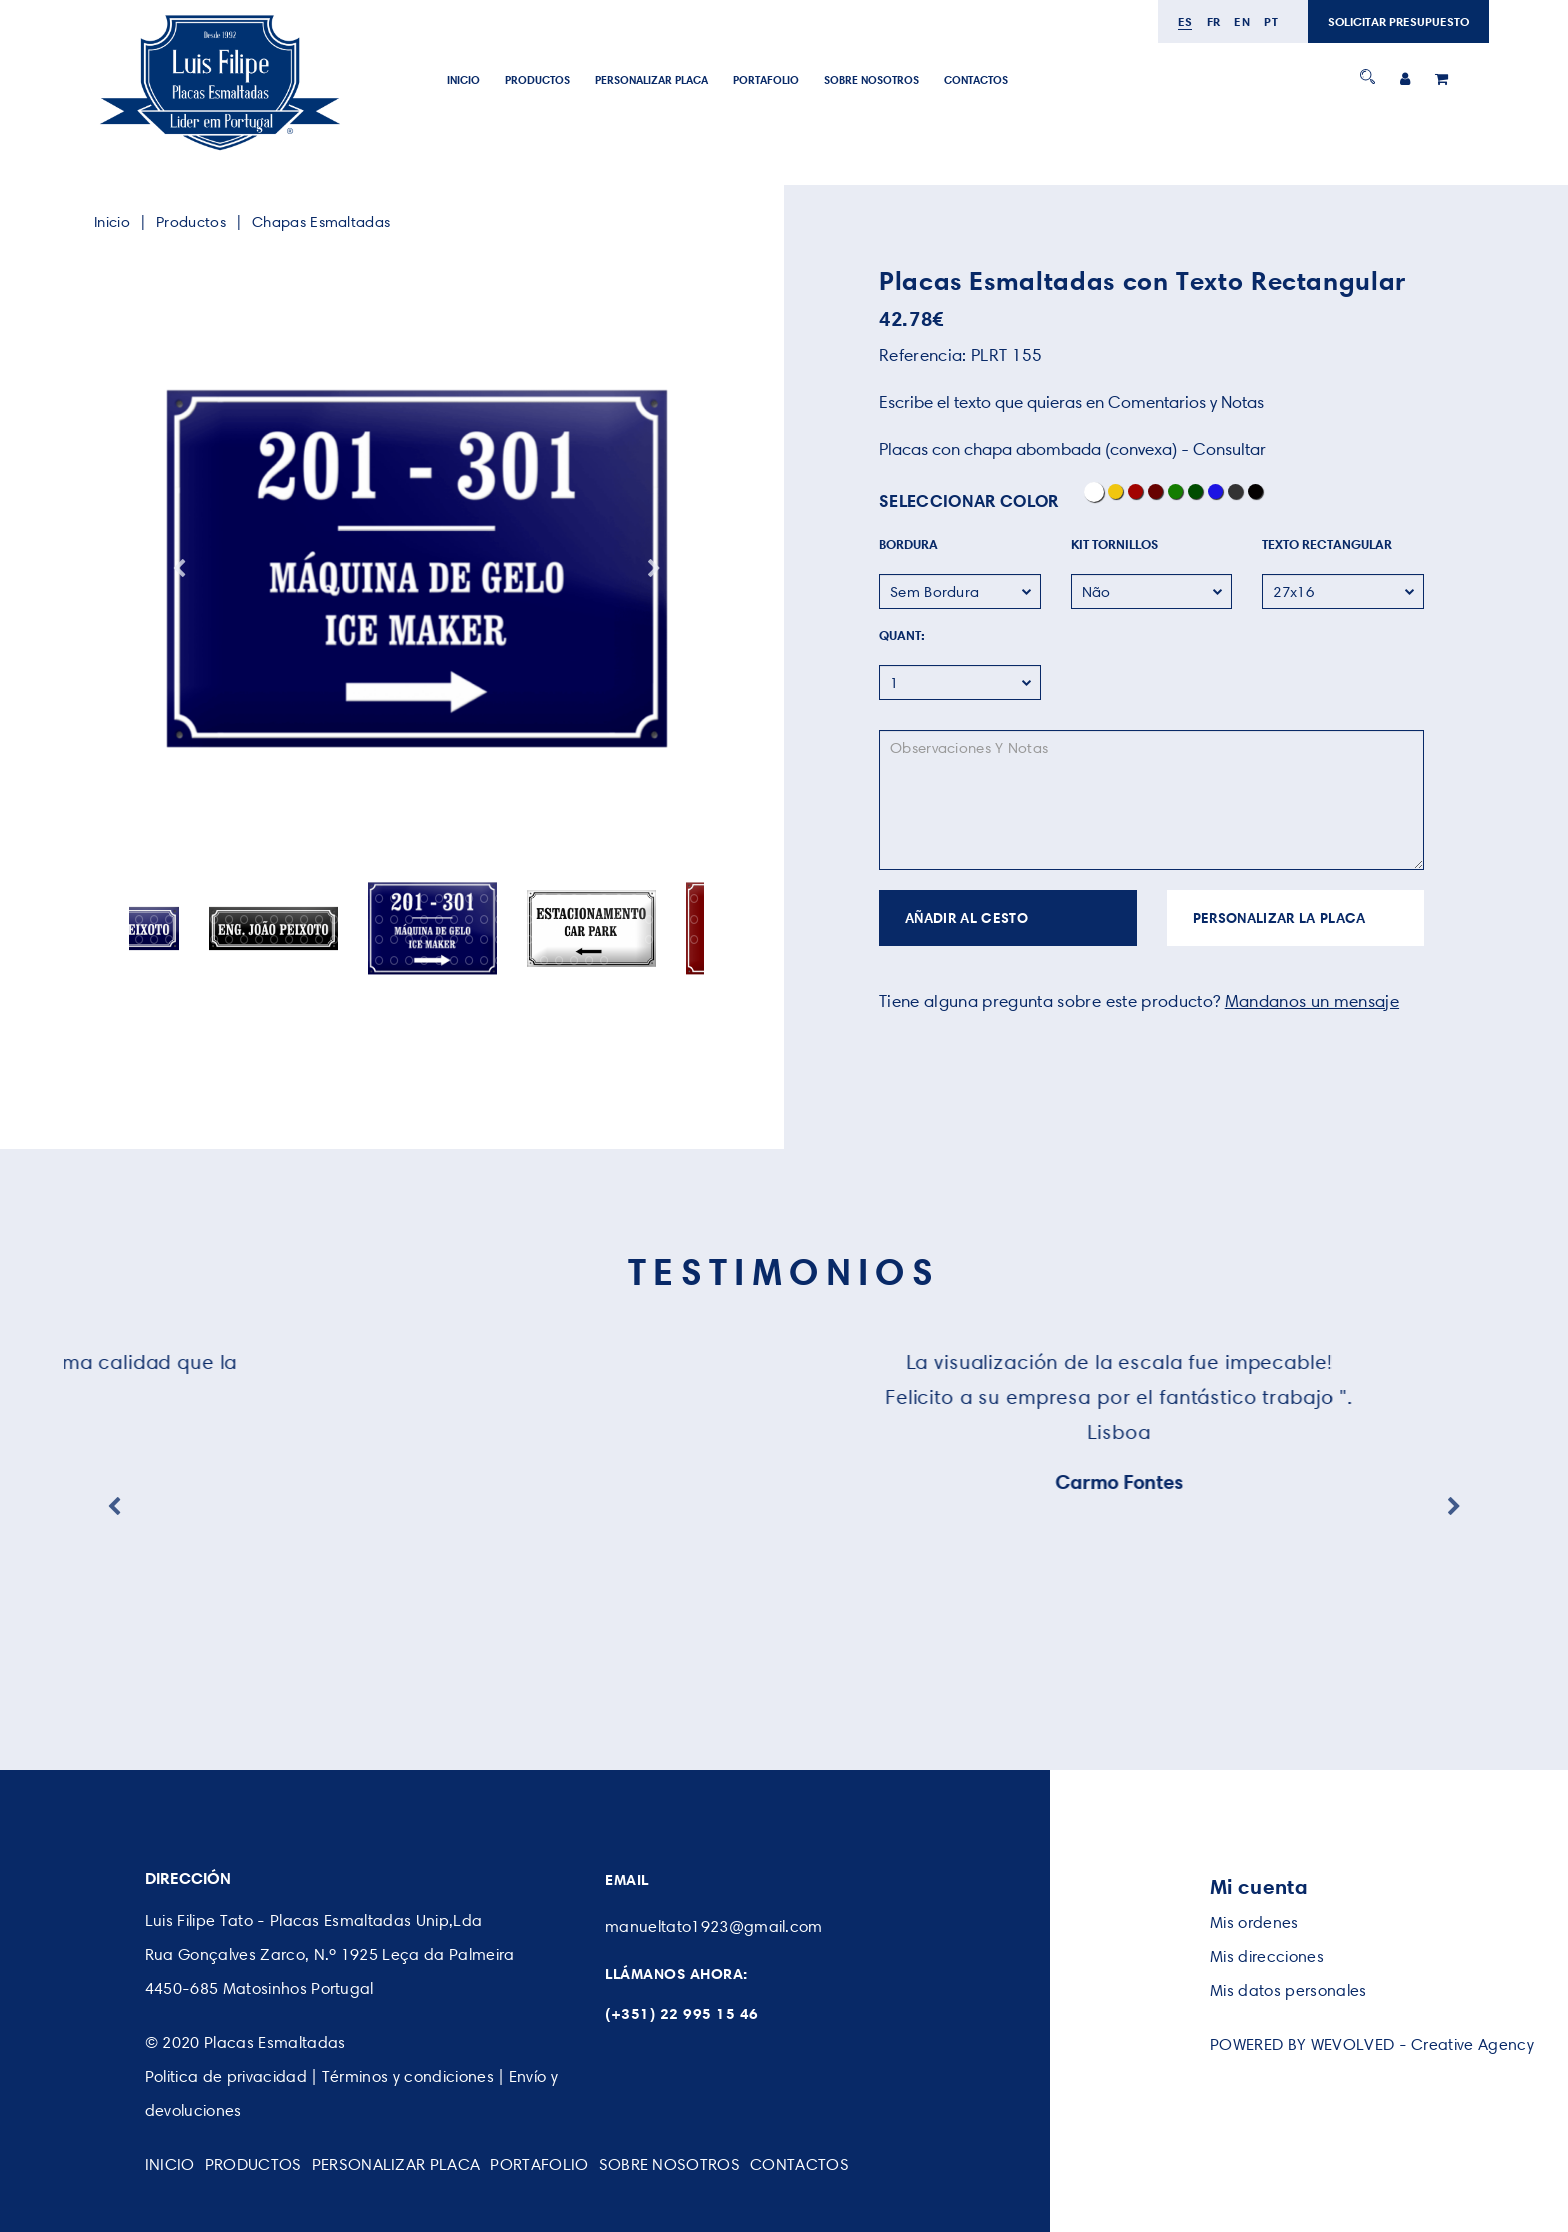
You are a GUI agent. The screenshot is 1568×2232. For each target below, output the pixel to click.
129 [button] (439, 960)
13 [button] (319, 898)
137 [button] (559, 960)
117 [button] (259, 960)
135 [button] (529, 960)
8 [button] (244, 898)
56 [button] (394, 919)
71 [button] (619, 919)
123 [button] (349, 960)
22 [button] (454, 898)
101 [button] (499, 939)
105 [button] (559, 939)
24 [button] (484, 898)
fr (1214, 21)
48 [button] (274, 919)
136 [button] (544, 960)
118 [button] (274, 960)
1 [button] (139, 898)
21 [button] (439, 898)
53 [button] (349, 919)
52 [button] (334, 919)
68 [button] (574, 919)
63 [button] (499, 919)
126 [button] (394, 960)
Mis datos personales (1288, 1990)
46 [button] (244, 919)
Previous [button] (179, 569)
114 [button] (694, 939)
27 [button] (529, 898)
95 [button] (409, 939)
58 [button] (424, 919)
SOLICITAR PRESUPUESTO (1398, 21)
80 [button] (184, 939)
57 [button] (409, 919)
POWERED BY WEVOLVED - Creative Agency (1372, 2044)
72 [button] (634, 919)
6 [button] (214, 898)
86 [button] (274, 939)
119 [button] (289, 960)
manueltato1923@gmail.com (714, 1926)
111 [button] (649, 939)
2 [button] (154, 898)
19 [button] (409, 898)
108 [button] (604, 939)
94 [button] (394, 939)
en (1242, 21)
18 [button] (394, 898)
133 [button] (499, 960)
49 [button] (289, 919)
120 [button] (304, 960)
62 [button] (484, 919)
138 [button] (574, 960)
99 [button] (469, 939)
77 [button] (139, 939)
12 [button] (304, 898)
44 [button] (214, 919)
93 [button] (379, 939)
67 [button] (559, 919)
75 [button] (679, 919)
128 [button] (424, 960)
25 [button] (499, 898)
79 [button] (169, 939)
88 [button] (304, 939)
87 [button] (289, 939)
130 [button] (454, 960)
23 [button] (469, 898)
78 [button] (154, 939)
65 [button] (529, 919)
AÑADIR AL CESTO (966, 918)
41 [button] (169, 919)
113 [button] (679, 939)
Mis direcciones (1267, 1956)
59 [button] (439, 919)
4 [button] (184, 898)
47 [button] (259, 919)
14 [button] (334, 898)
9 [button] (259, 898)
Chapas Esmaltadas (321, 222)
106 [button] (574, 939)
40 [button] (154, 919)
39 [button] (139, 919)
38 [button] (694, 898)
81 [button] (199, 939)
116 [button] (244, 960)
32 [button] (604, 898)
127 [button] (409, 960)
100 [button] (484, 939)
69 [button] (589, 919)
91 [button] (349, 939)
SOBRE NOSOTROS (871, 80)
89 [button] (319, 939)
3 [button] (169, 898)
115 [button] (229, 960)
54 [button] (364, 919)
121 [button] (319, 960)
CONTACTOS (976, 80)
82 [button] (214, 939)
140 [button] (604, 960)
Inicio (463, 80)
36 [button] (664, 898)
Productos (537, 80)
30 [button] (574, 898)
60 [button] (454, 919)
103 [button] (529, 939)
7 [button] (229, 898)
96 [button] (424, 939)
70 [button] (604, 919)
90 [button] (334, 939)
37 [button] (679, 898)
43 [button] (199, 919)
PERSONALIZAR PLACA (651, 80)
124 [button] (364, 960)
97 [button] (439, 939)
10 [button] (274, 898)
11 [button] (289, 898)
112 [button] (664, 939)
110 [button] (634, 939)
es (1185, 21)
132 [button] (484, 960)
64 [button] (514, 919)
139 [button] (589, 960)
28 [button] (544, 898)
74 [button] (664, 919)
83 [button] (229, 939)
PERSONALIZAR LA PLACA (1279, 918)
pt (1271, 21)
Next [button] (654, 569)
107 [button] (589, 939)
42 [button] (184, 919)
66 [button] (544, 919)
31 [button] (589, 898)
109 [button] (619, 939)
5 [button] (199, 898)
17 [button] (379, 898)
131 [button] (469, 960)
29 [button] (559, 898)
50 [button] (304, 919)
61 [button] (469, 919)
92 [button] (364, 939)
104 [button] (544, 939)
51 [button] (319, 919)
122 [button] (334, 960)
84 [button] (244, 939)
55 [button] (379, 919)
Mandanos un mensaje (1312, 1001)
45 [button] (229, 919)
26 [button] (514, 898)
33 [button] (619, 898)
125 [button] (379, 960)
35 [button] (649, 898)
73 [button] (649, 919)
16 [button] (364, 898)
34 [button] (634, 898)
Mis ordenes (1254, 1922)
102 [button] (514, 939)
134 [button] (514, 960)
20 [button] (424, 898)
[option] (416, 569)
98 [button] (454, 939)
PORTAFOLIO (766, 80)
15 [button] (349, 898)
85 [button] (259, 939)
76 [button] (694, 919)
